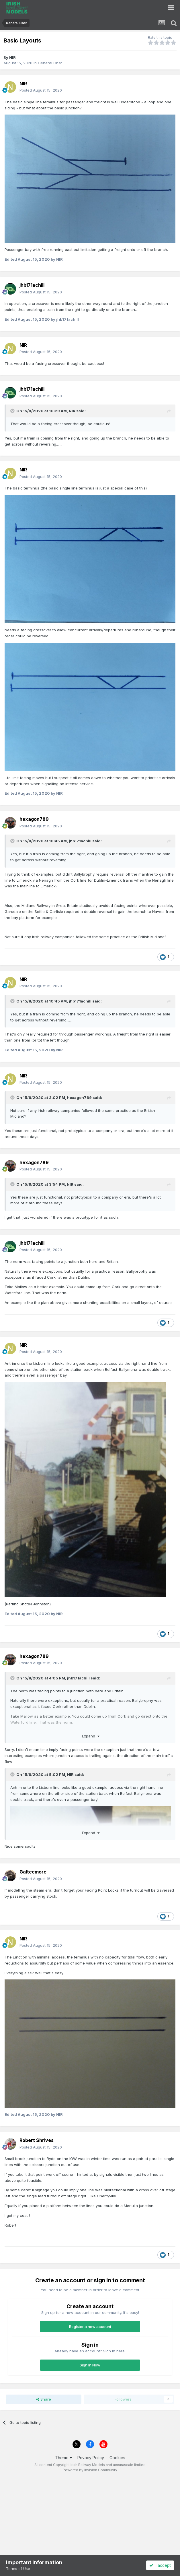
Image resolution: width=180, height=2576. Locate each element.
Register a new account (90, 2326)
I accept (160, 2565)
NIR (12, 57)
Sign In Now (90, 2365)
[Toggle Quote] (12, 411)
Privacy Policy (90, 2457)
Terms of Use (18, 2568)
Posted (40, 90)
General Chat (50, 63)
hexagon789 (79, 1097)
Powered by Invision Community (90, 2470)
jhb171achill (80, 841)
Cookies (117, 2457)
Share (43, 2399)
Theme (63, 2457)
